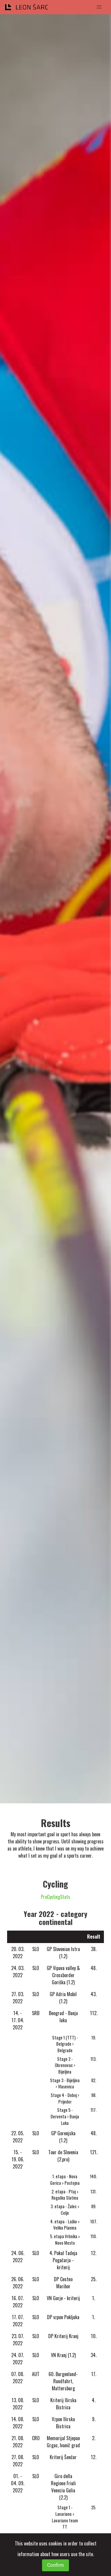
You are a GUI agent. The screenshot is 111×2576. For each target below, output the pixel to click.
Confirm (55, 2565)
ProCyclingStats (55, 1896)
